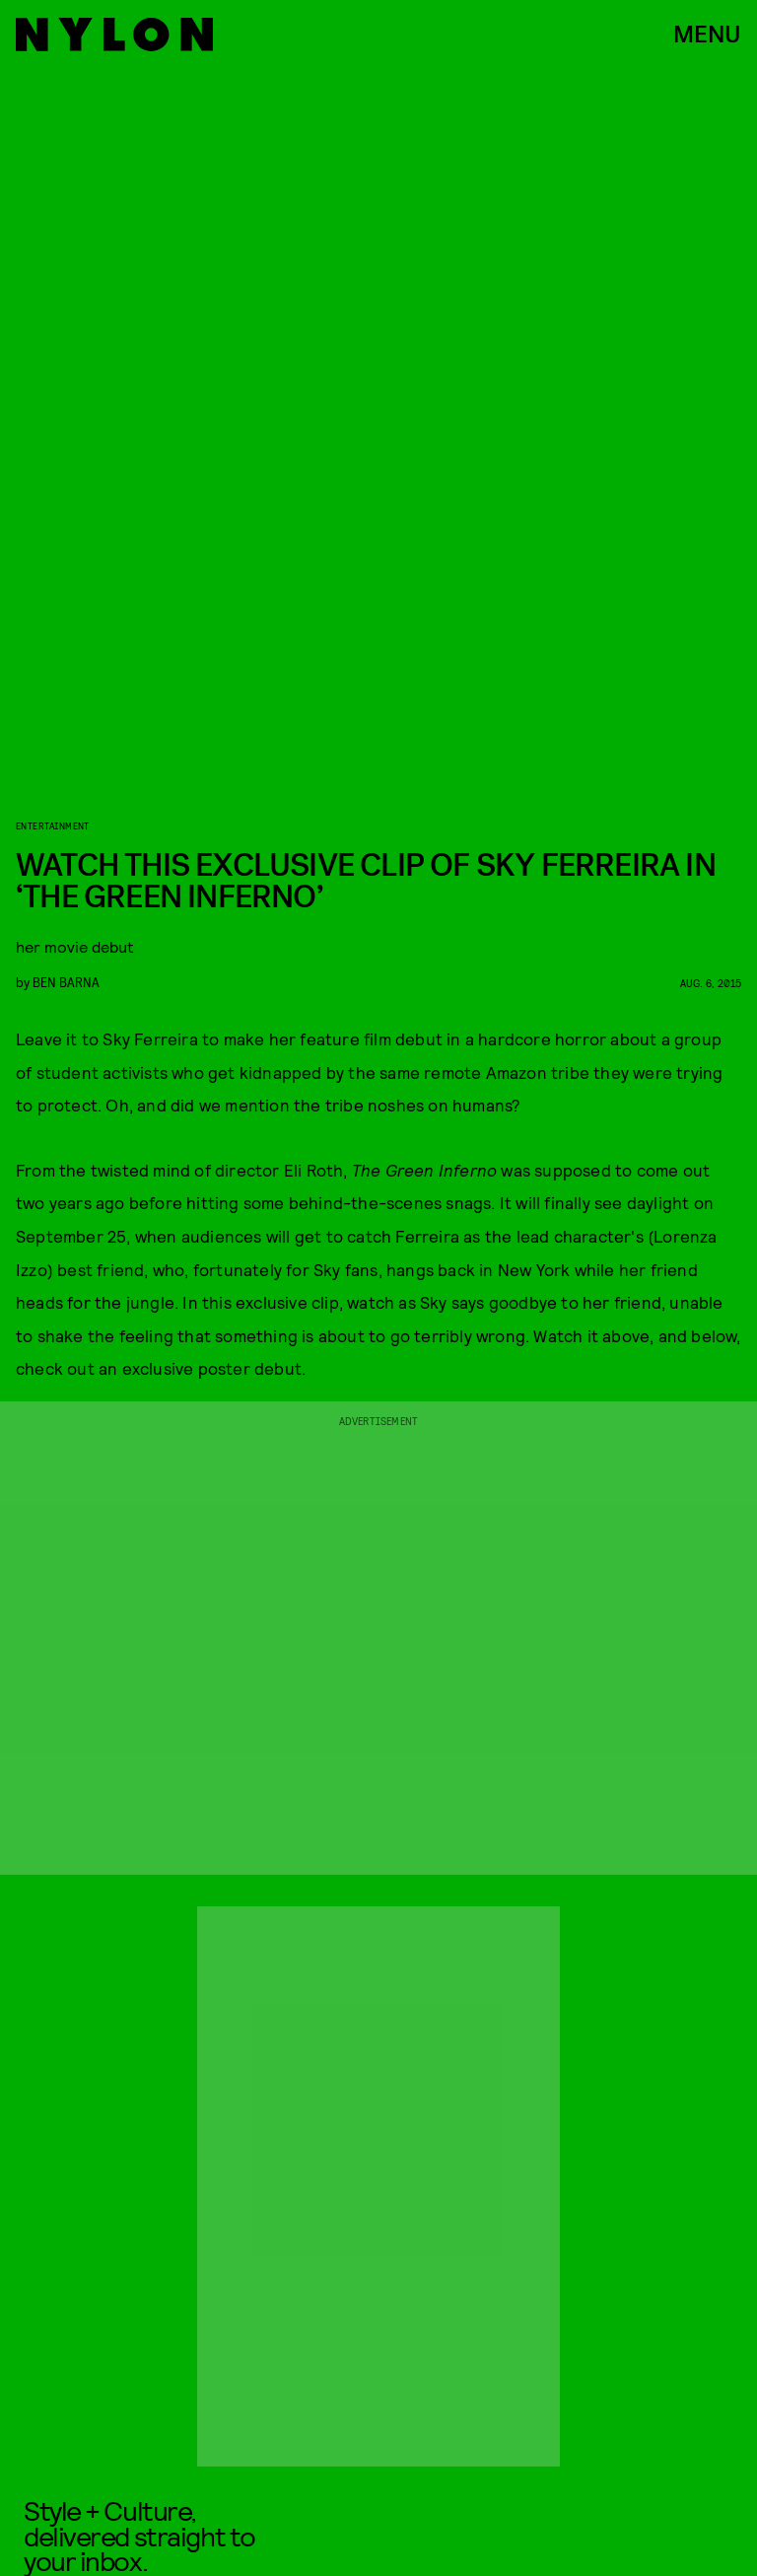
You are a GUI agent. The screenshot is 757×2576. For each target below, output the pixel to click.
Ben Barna (66, 981)
